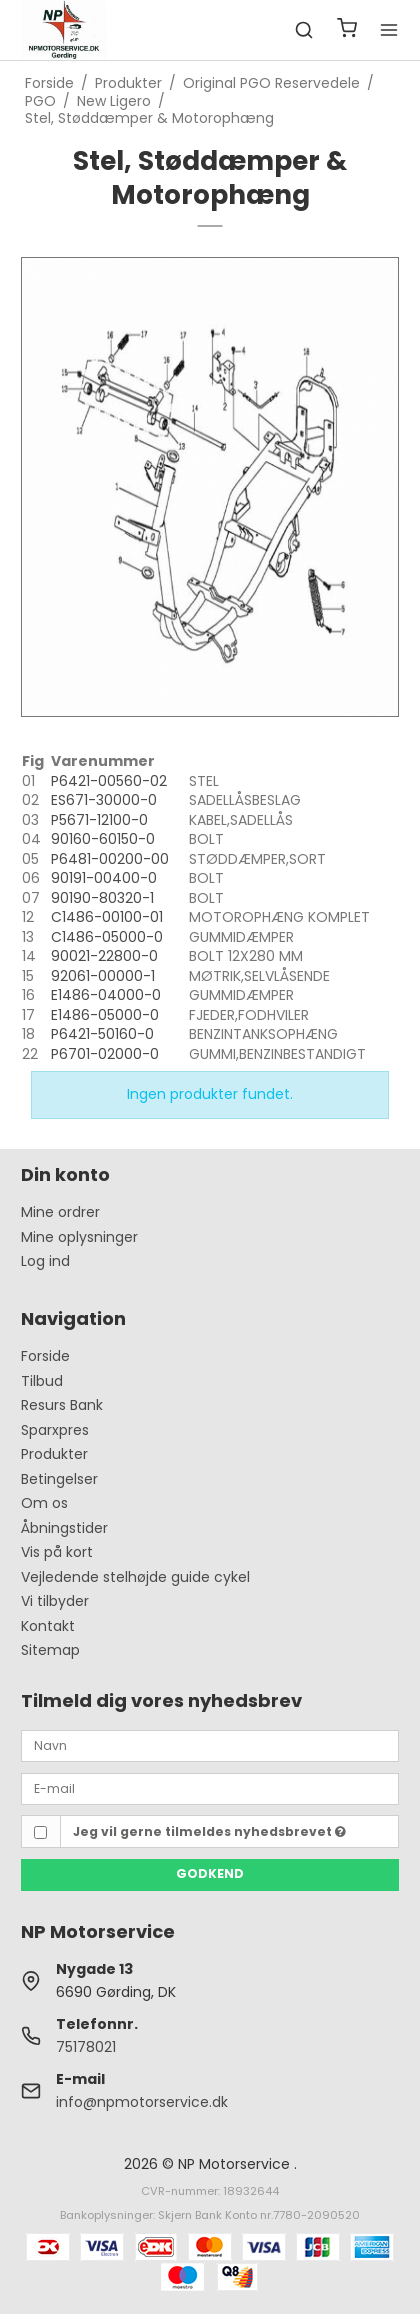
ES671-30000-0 (104, 800)
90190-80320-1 (102, 898)
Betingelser (59, 1479)
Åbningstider (64, 1528)
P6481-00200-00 (110, 859)
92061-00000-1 (103, 976)
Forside (45, 1356)
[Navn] (210, 1745)
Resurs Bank (62, 1405)
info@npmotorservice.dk (142, 2102)
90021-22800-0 (104, 956)
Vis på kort (57, 1552)
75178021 (86, 2047)
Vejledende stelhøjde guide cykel (135, 1577)
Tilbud (42, 1381)
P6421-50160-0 (102, 1034)
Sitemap (50, 1650)
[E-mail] (210, 1788)
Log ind (45, 1261)
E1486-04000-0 (106, 995)
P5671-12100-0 (99, 820)
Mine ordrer (60, 1212)
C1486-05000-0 (107, 937)
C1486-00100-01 (107, 917)
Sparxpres (55, 1430)
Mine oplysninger (79, 1237)
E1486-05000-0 (105, 1015)
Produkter (54, 1454)
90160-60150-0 (103, 839)
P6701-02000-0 (105, 1054)
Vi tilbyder (55, 1601)
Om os (44, 1503)
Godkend (210, 1873)
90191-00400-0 (104, 878)
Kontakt (48, 1626)
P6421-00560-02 (109, 781)
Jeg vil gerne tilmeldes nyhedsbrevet (209, 1831)
